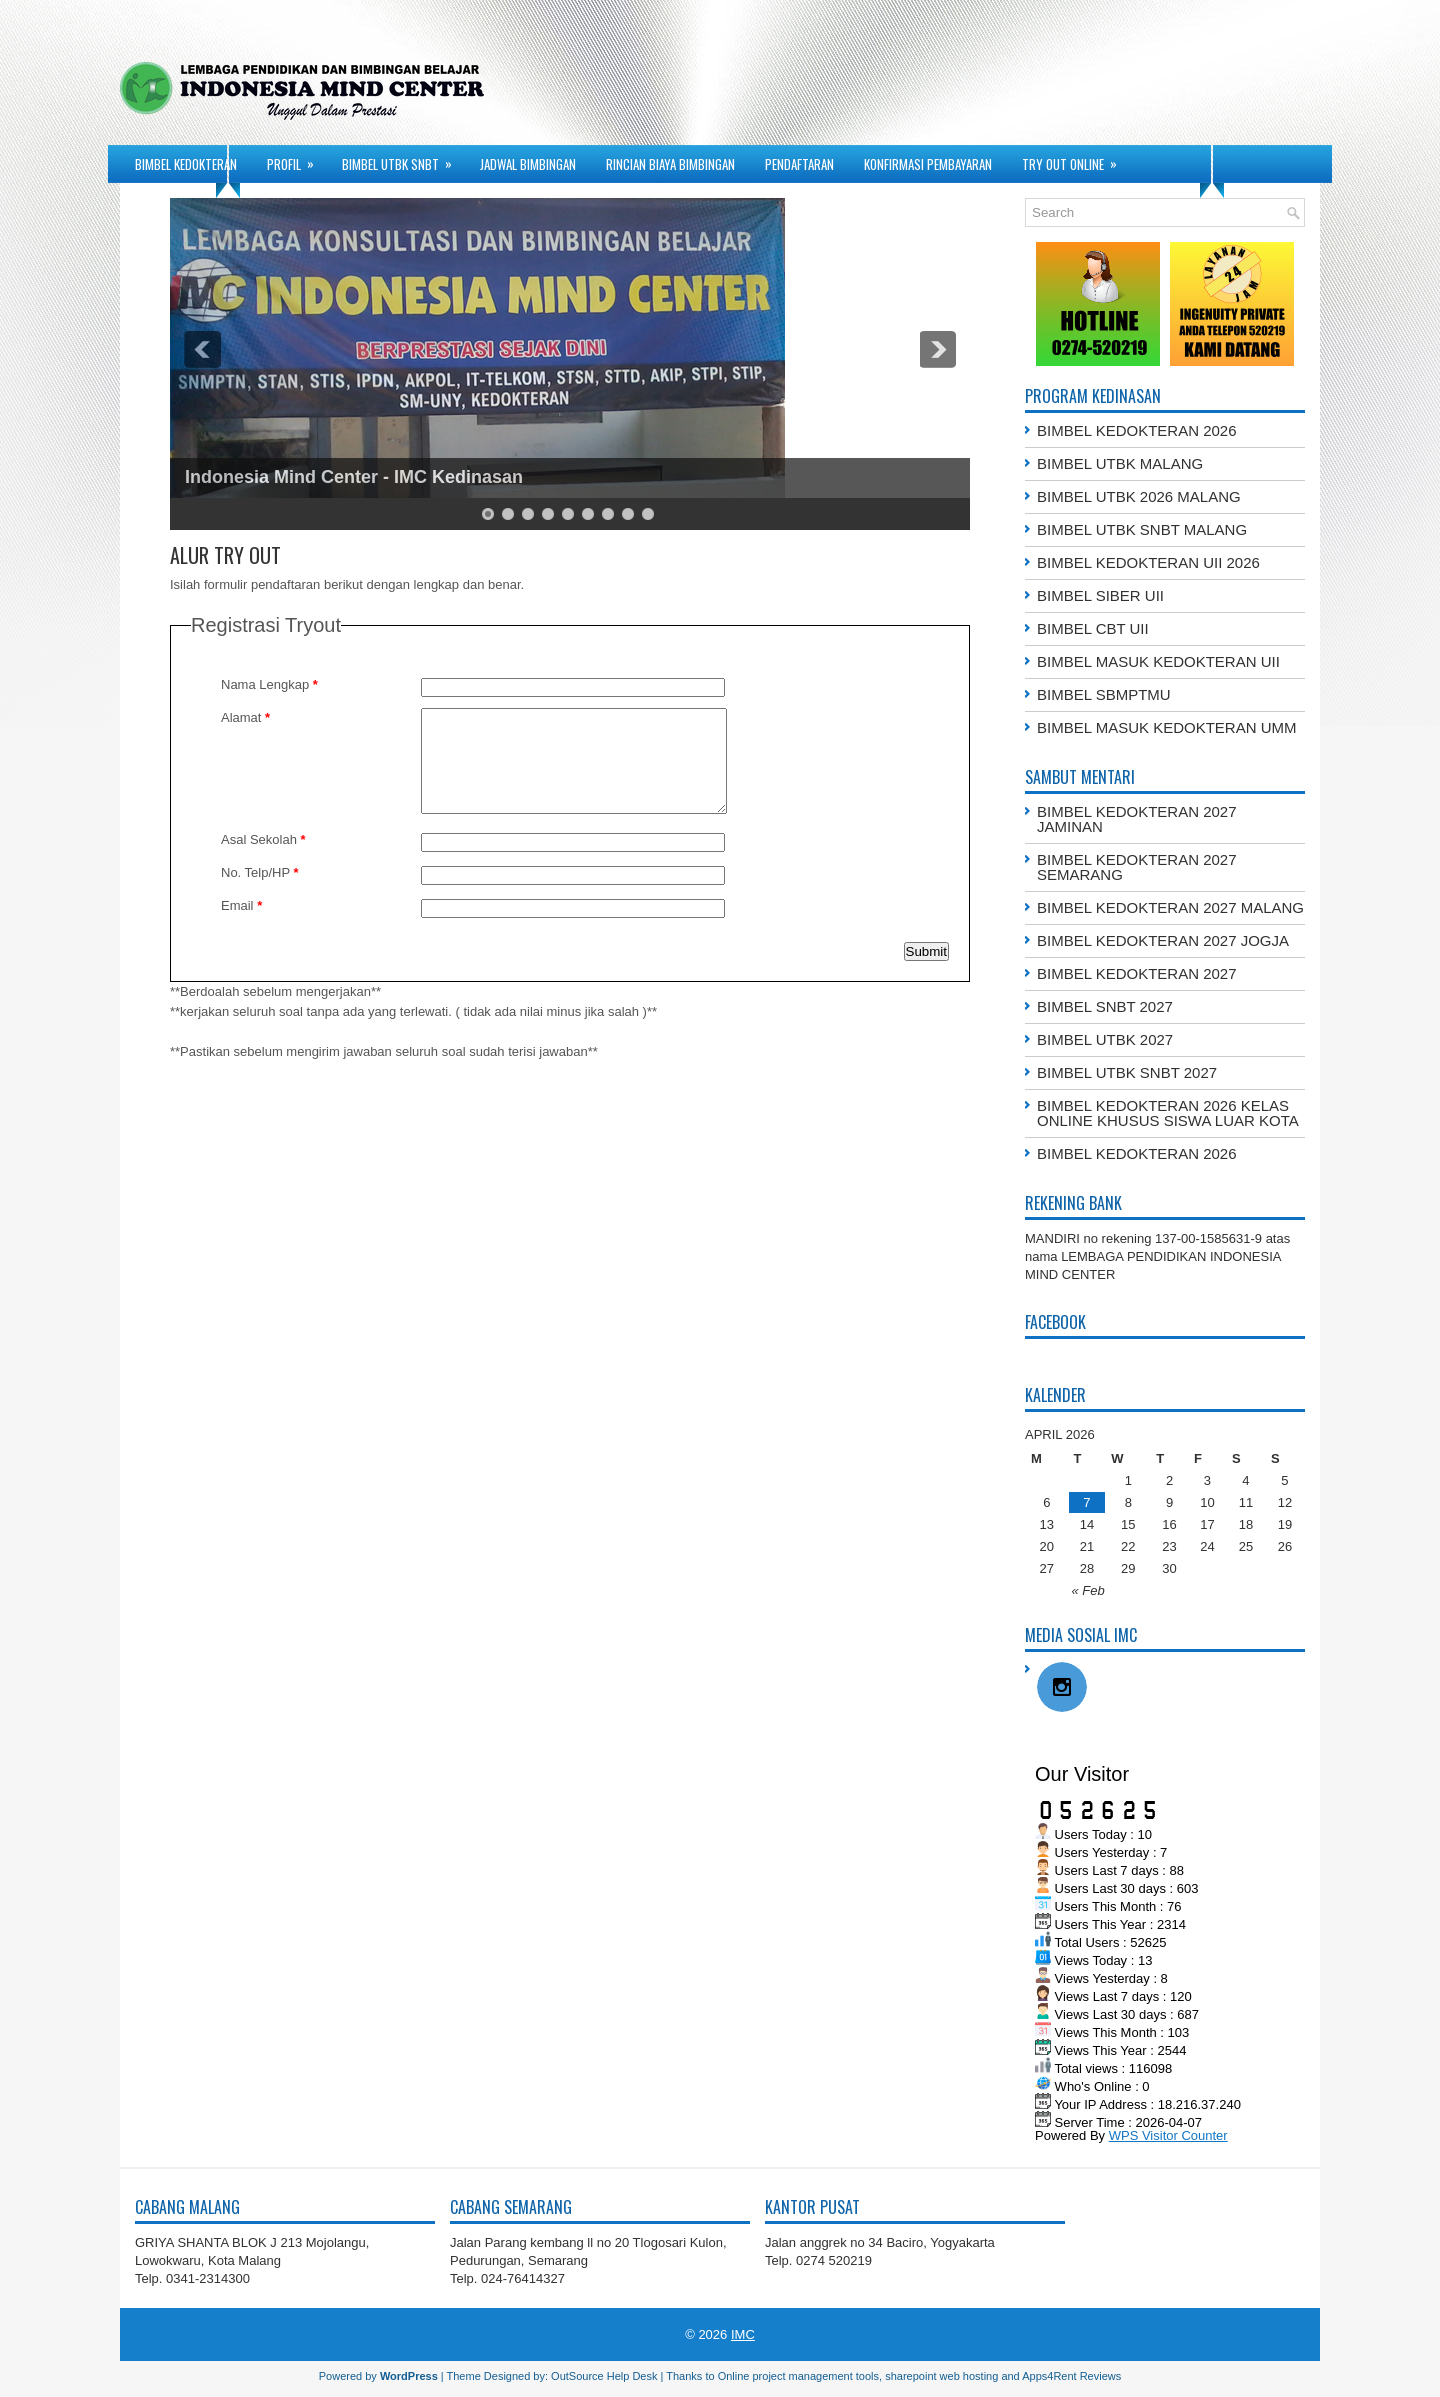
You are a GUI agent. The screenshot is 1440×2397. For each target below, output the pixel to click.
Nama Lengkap (269, 684)
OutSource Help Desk (604, 2376)
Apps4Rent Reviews (1071, 2376)
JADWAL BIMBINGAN (528, 164)
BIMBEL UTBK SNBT (403, 159)
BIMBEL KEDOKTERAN (186, 164)
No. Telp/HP (260, 872)
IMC (743, 2334)
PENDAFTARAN (799, 164)
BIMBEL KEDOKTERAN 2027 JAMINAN (1137, 819)
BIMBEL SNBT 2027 (1105, 1006)
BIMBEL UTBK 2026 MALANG (1139, 496)
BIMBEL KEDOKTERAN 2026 (1137, 430)
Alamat (245, 717)
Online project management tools (798, 2376)
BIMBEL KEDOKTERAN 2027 (1137, 973)
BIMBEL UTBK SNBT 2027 (1127, 1072)
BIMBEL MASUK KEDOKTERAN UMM (1166, 727)
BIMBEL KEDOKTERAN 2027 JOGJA (1163, 940)
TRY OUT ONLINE (1076, 159)
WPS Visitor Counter (1168, 2135)
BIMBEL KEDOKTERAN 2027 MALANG (1170, 907)
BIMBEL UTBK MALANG (1120, 463)
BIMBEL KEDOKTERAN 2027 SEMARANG (1137, 867)
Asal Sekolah (263, 839)
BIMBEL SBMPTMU (1104, 694)
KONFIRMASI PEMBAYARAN (928, 164)
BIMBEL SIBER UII (1100, 595)
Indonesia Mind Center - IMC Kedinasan (354, 477)
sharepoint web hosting (941, 2376)
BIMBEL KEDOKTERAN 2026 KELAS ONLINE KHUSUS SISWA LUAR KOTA (1168, 1113)
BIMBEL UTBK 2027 (1105, 1039)
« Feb (1087, 1590)
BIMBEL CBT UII (1093, 628)
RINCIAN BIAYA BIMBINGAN (670, 164)
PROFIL (297, 159)
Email (241, 905)
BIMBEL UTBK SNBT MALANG (1142, 529)
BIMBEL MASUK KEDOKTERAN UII (1158, 661)
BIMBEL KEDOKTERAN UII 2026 (1148, 562)
